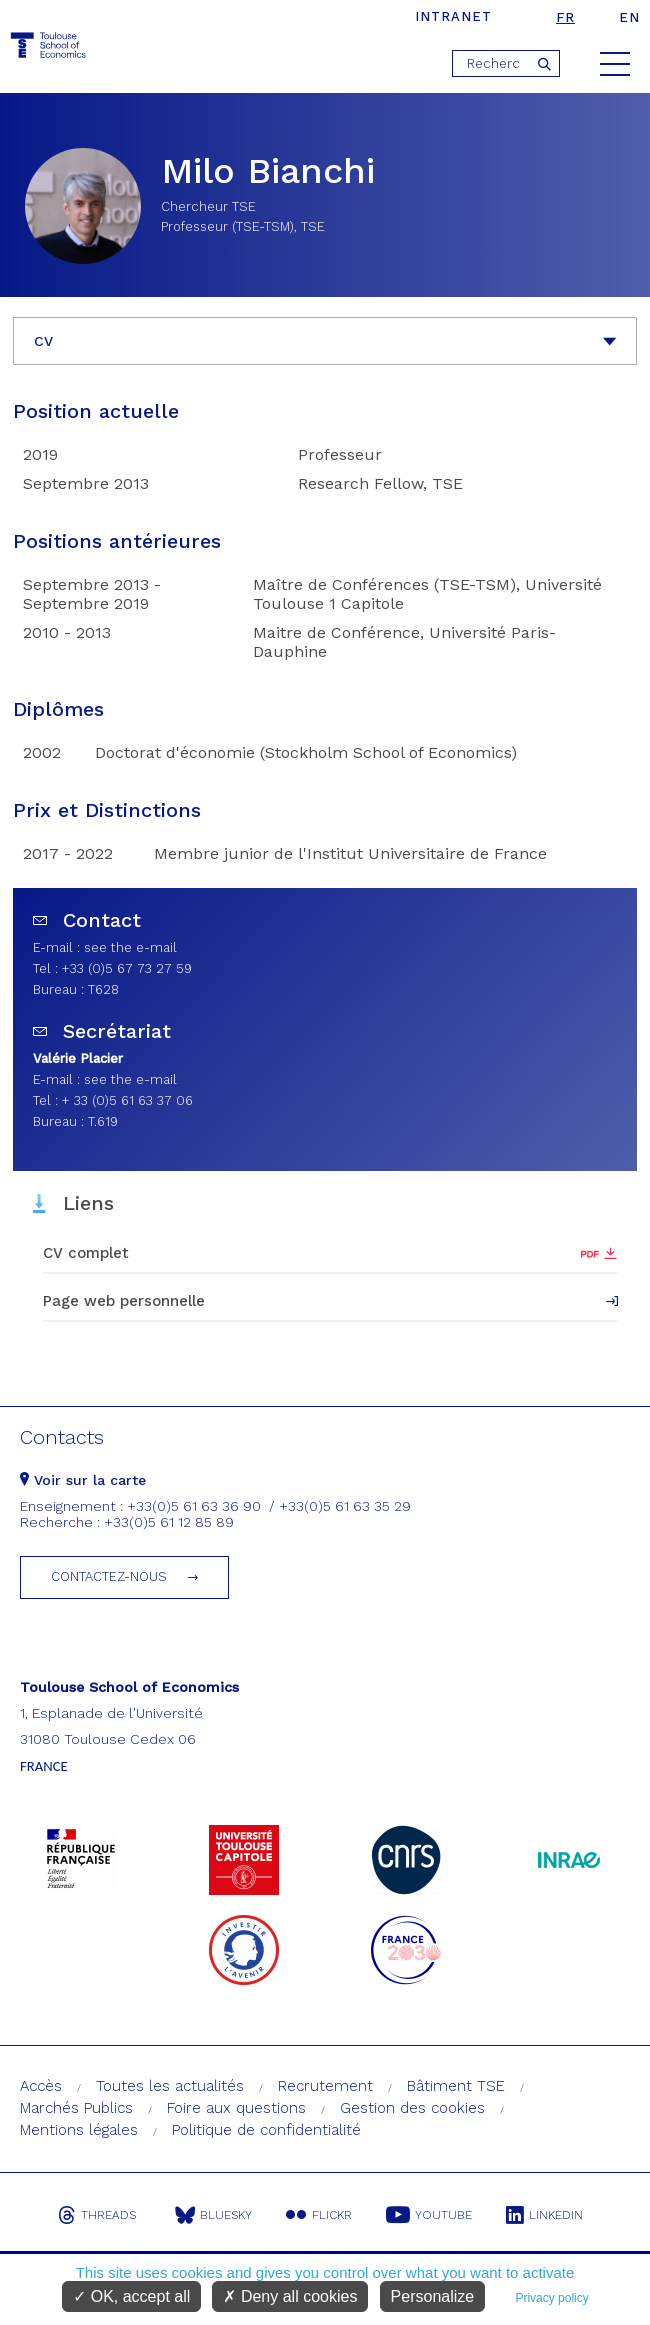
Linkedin (544, 2215)
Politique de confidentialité (266, 2130)
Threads (97, 2215)
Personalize (433, 2296)
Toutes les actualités (170, 2086)
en (629, 17)
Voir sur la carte (83, 1480)
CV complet (86, 1253)
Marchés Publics (76, 2108)
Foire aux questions (236, 2108)
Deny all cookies (290, 2296)
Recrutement (325, 2086)
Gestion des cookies (412, 2108)
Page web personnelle (124, 1301)
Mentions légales (79, 2130)
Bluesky (213, 2215)
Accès (41, 2086)
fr (565, 17)
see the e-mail (130, 947)
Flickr (319, 2215)
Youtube (429, 2215)
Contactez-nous (109, 1576)
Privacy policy (551, 2298)
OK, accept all (131, 2296)
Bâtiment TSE (456, 2086)
